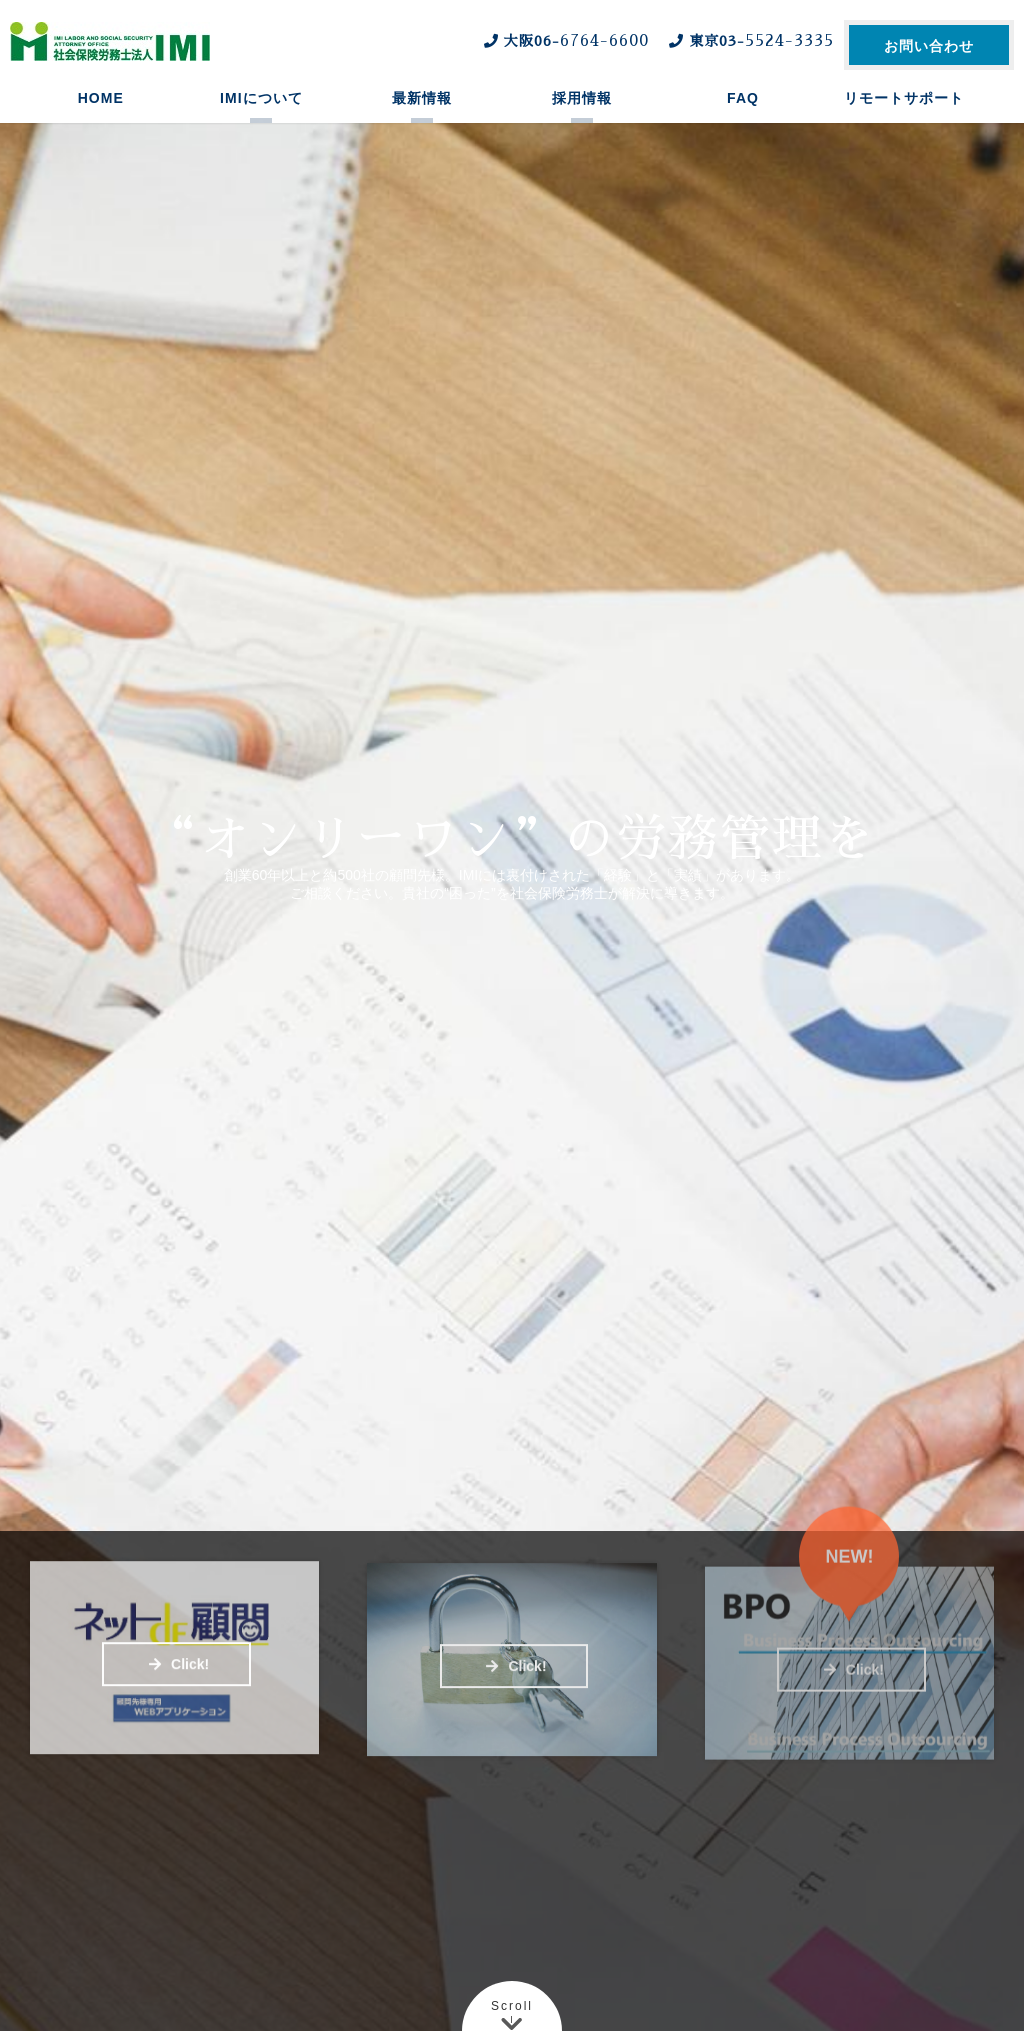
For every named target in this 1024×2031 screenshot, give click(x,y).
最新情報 (422, 115)
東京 (749, 41)
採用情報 (582, 115)
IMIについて (261, 115)
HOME (101, 115)
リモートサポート (904, 115)
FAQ (743, 115)
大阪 (564, 41)
